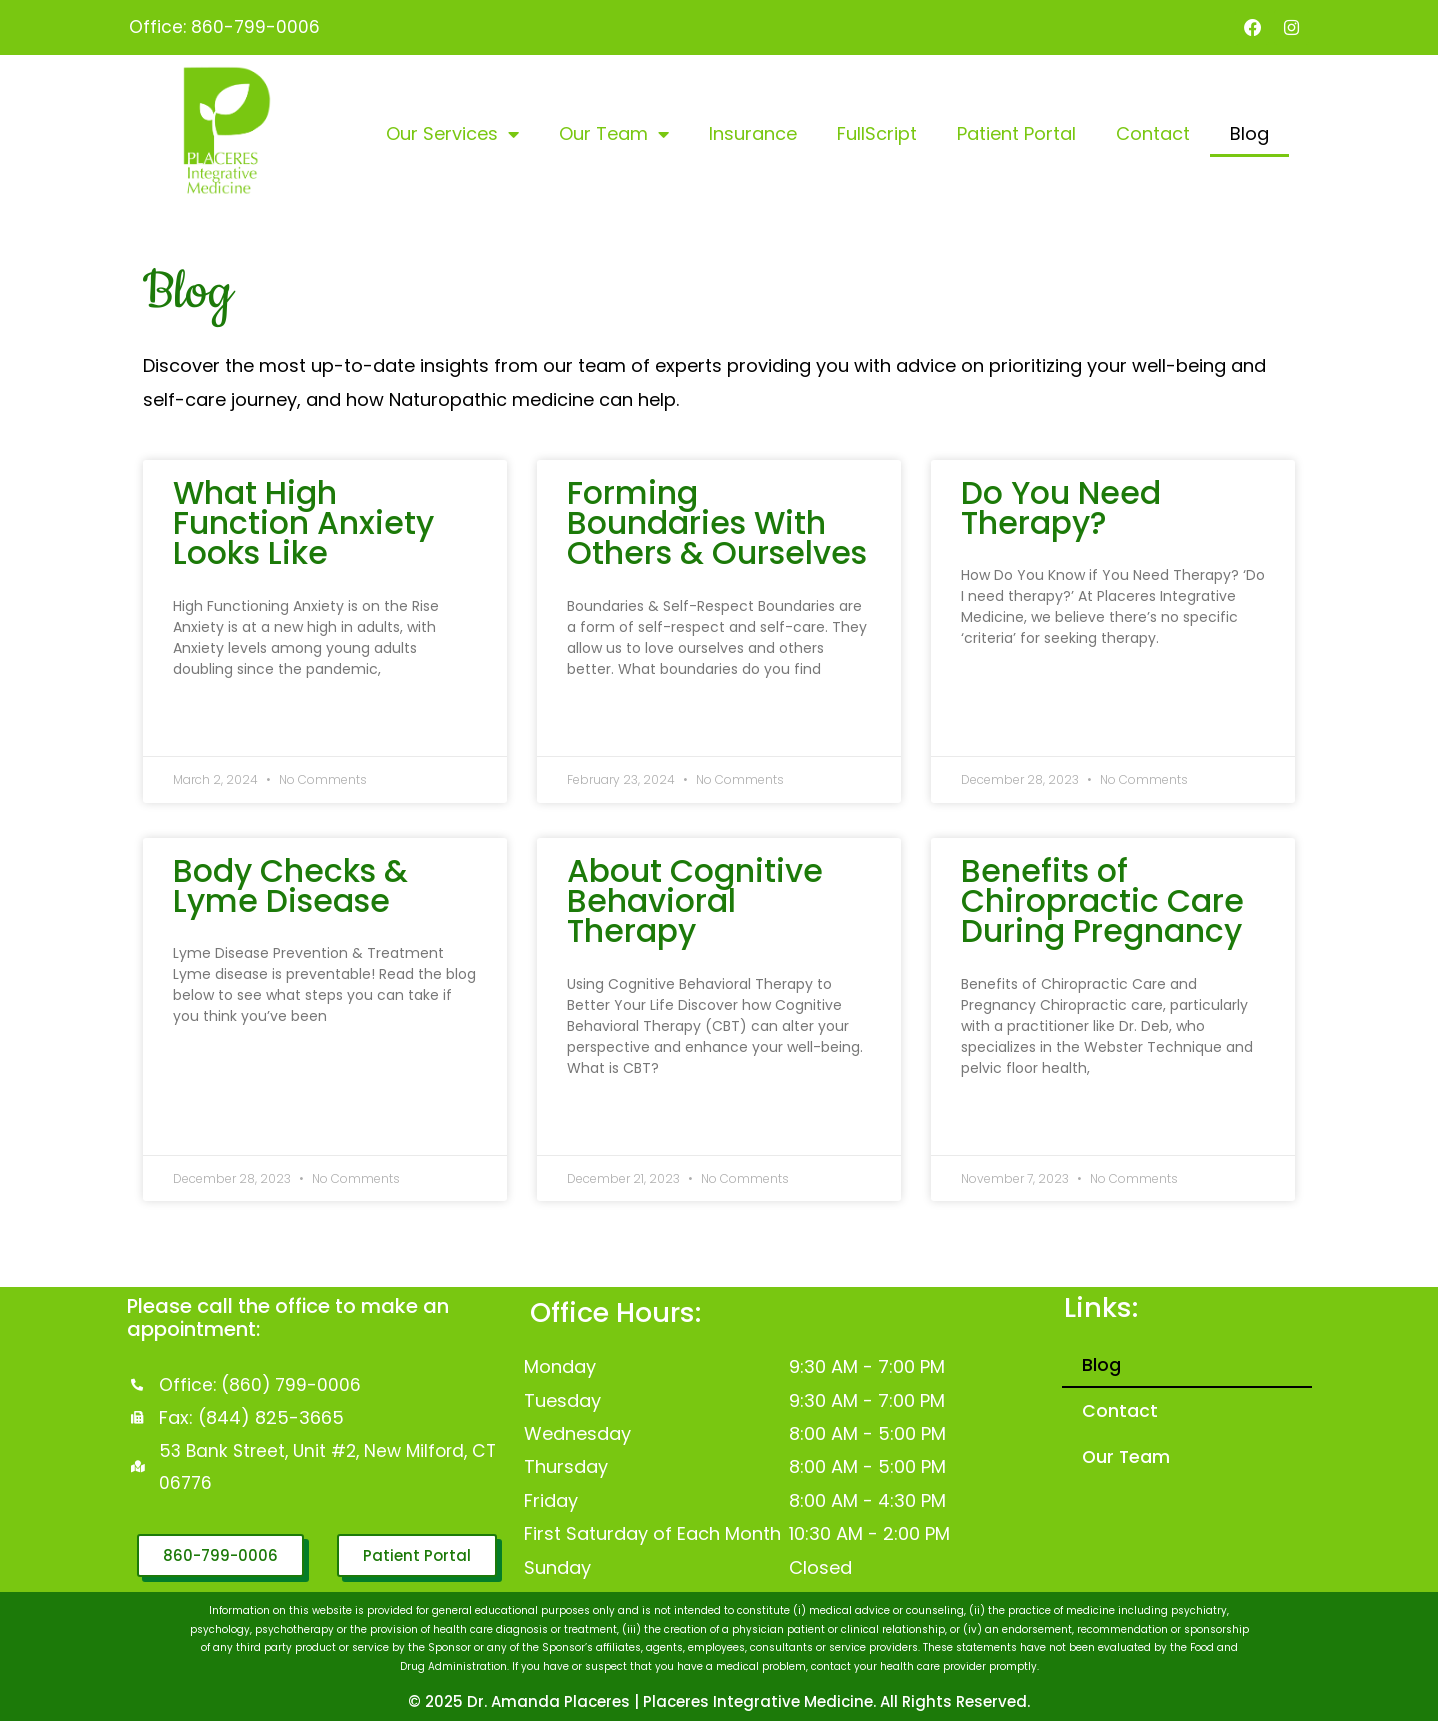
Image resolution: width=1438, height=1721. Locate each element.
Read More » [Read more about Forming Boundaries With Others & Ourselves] (598, 726)
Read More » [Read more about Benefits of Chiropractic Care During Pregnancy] (992, 1126)
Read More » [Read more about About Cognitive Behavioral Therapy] (598, 1126)
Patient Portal (1016, 135)
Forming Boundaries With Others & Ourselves (717, 524)
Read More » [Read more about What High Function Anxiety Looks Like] (204, 726)
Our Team (614, 136)
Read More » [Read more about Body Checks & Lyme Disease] (204, 1075)
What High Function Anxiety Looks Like (303, 524)
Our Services (452, 136)
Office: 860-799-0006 (225, 27)
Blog (1249, 135)
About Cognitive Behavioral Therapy (695, 903)
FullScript (877, 135)
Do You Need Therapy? (1061, 509)
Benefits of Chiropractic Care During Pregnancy (1102, 903)
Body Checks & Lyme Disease (290, 888)
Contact (1153, 135)
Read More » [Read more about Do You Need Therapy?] (992, 696)
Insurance (753, 135)
